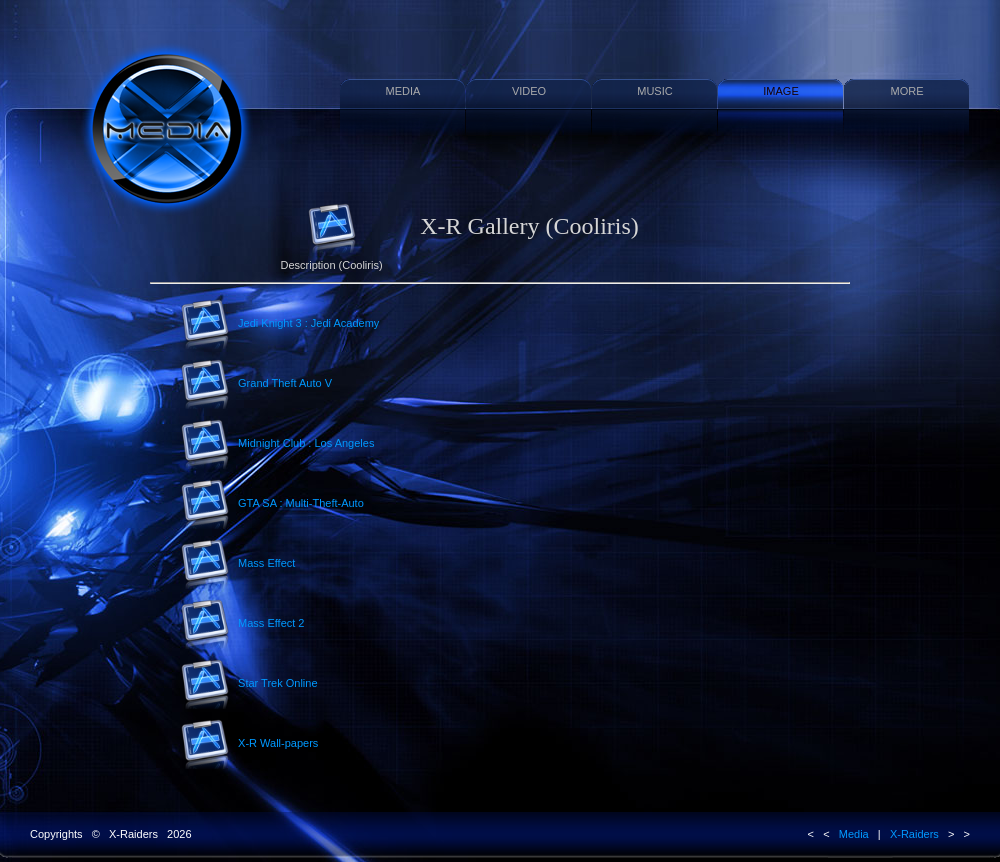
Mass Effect (237, 564)
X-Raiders (914, 834)
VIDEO (529, 91)
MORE (907, 91)
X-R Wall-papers (249, 744)
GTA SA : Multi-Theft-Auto (272, 504)
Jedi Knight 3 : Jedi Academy (279, 324)
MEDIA (403, 91)
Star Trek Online (249, 684)
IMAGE (780, 91)
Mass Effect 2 (242, 624)
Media (854, 834)
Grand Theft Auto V (256, 384)
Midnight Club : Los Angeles (277, 444)
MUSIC (654, 91)
